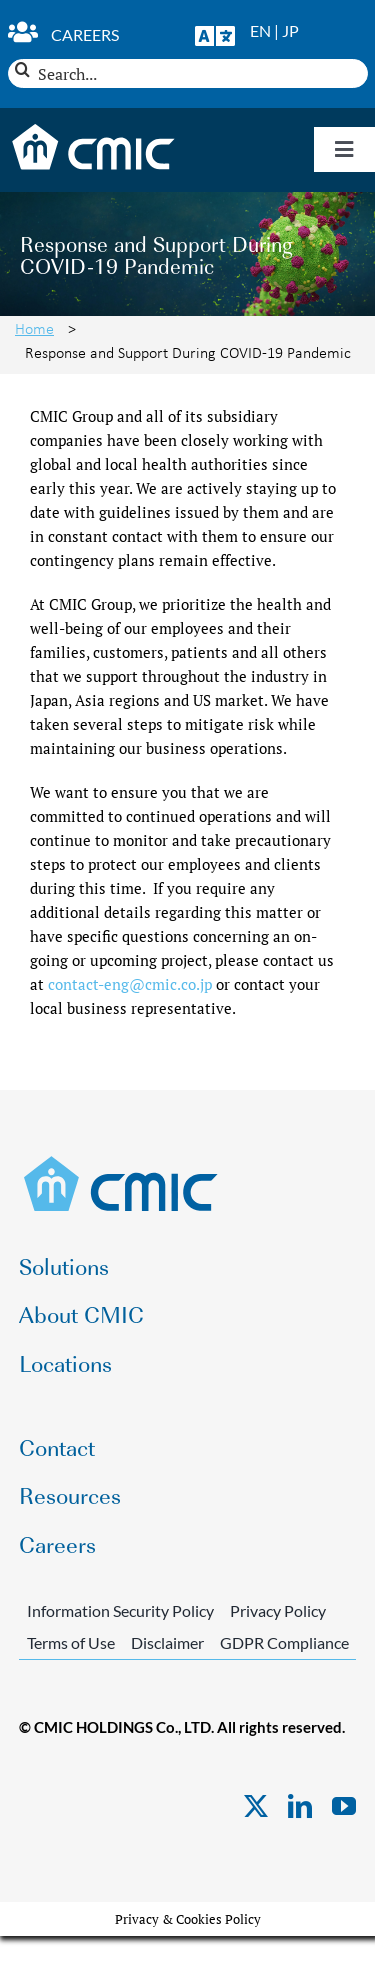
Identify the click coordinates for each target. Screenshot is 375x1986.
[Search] (22, 69)
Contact (57, 1446)
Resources (70, 1494)
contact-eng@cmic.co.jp (130, 984)
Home (34, 328)
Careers (85, 34)
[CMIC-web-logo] (121, 1162)
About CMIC (81, 1313)
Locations (65, 1362)
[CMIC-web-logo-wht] (94, 130)
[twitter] (256, 1806)
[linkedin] (300, 1806)
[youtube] (344, 1806)
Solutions (64, 1265)
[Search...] (188, 73)
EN (260, 30)
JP (290, 30)
